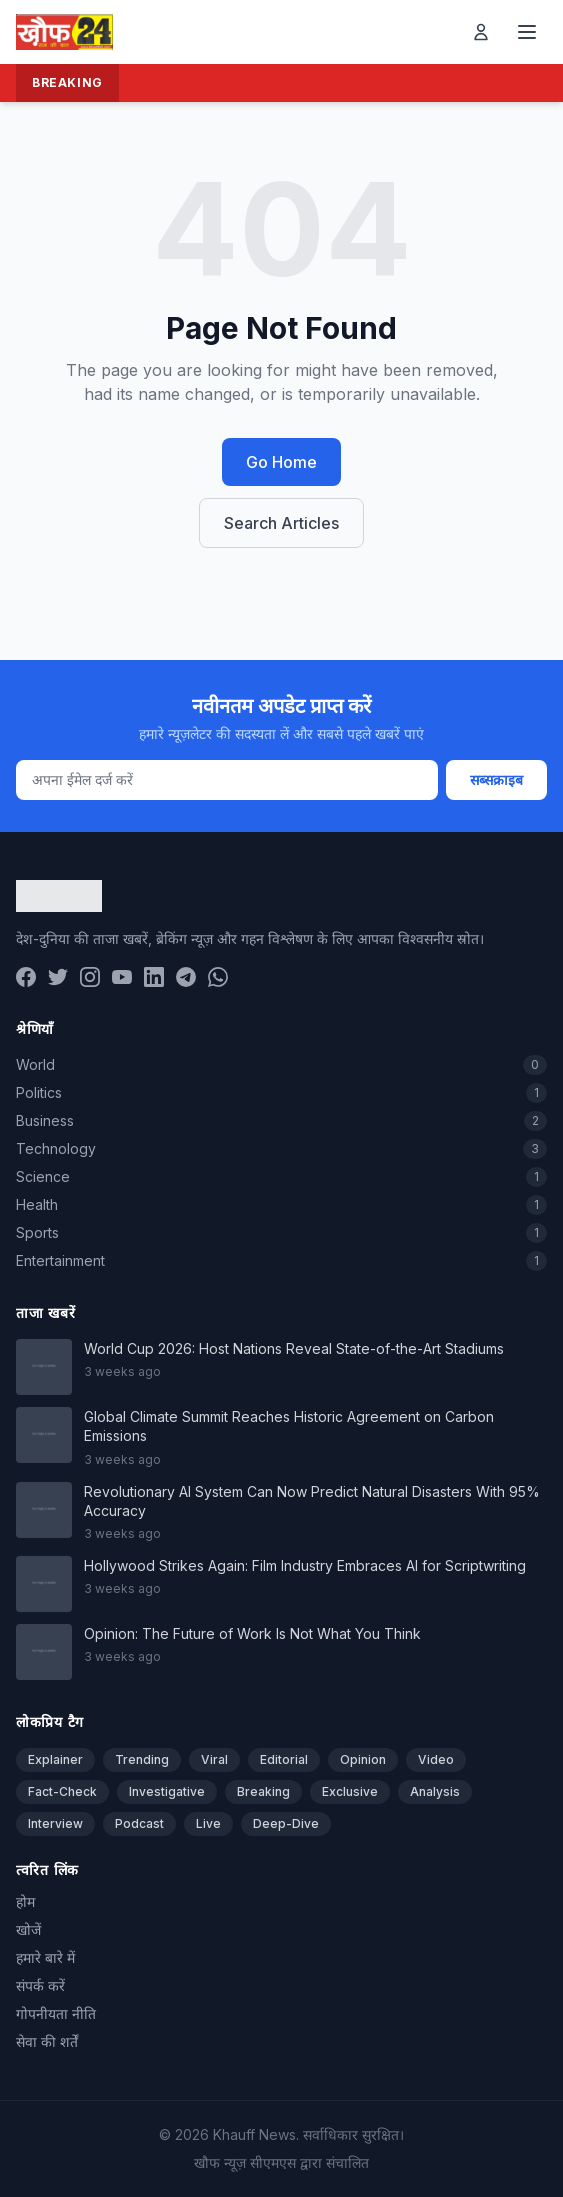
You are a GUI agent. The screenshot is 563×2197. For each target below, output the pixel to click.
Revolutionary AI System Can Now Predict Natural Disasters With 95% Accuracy (312, 1501)
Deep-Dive (286, 1823)
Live (208, 1823)
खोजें (28, 1929)
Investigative (167, 1791)
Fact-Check (62, 1791)
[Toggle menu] (527, 32)
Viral (214, 1759)
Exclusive (350, 1791)
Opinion (363, 1759)
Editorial (284, 1759)
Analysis (435, 1791)
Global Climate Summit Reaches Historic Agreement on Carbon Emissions (289, 1426)
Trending (142, 1759)
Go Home (281, 462)
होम (25, 1901)
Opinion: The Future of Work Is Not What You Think (252, 1633)
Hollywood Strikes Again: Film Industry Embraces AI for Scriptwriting (305, 1565)
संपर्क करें (40, 1985)
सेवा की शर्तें (47, 2041)
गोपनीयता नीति (56, 2013)
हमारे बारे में (45, 1957)
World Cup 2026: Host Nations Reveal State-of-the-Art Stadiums (294, 1348)
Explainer (55, 1759)
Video (436, 1759)
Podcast (139, 1823)
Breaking (263, 1791)
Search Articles (281, 523)
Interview (55, 1823)
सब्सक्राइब (496, 779)
